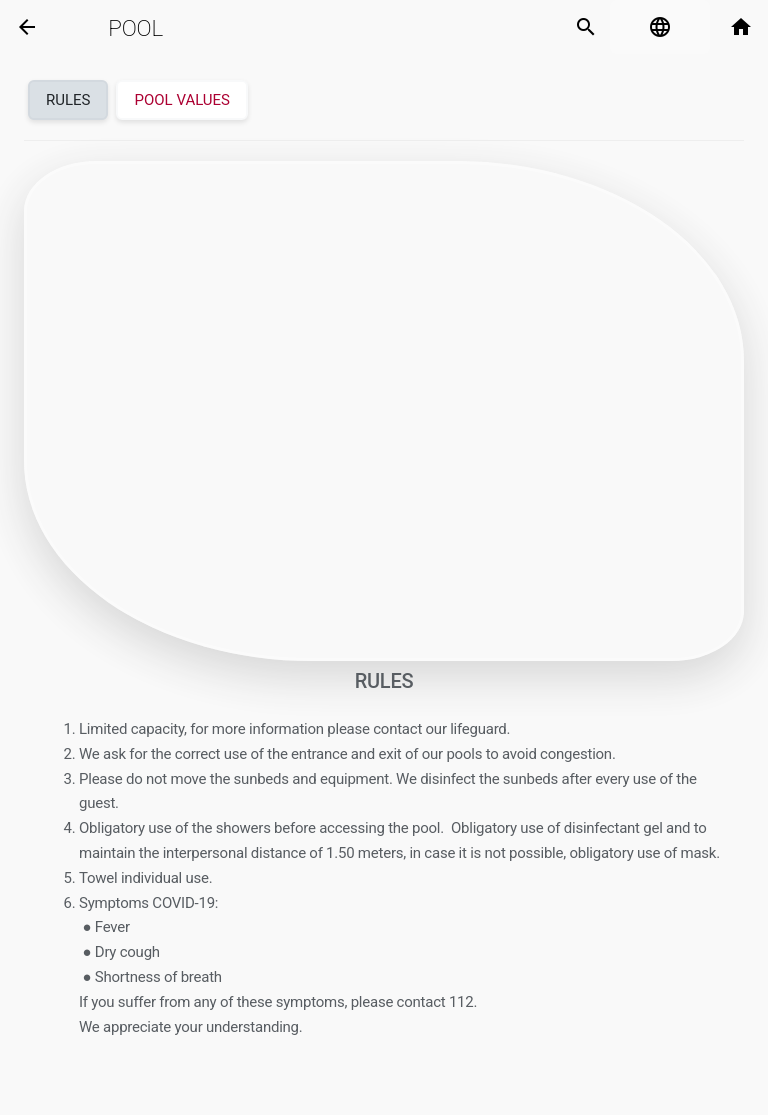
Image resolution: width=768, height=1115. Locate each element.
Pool (135, 28)
